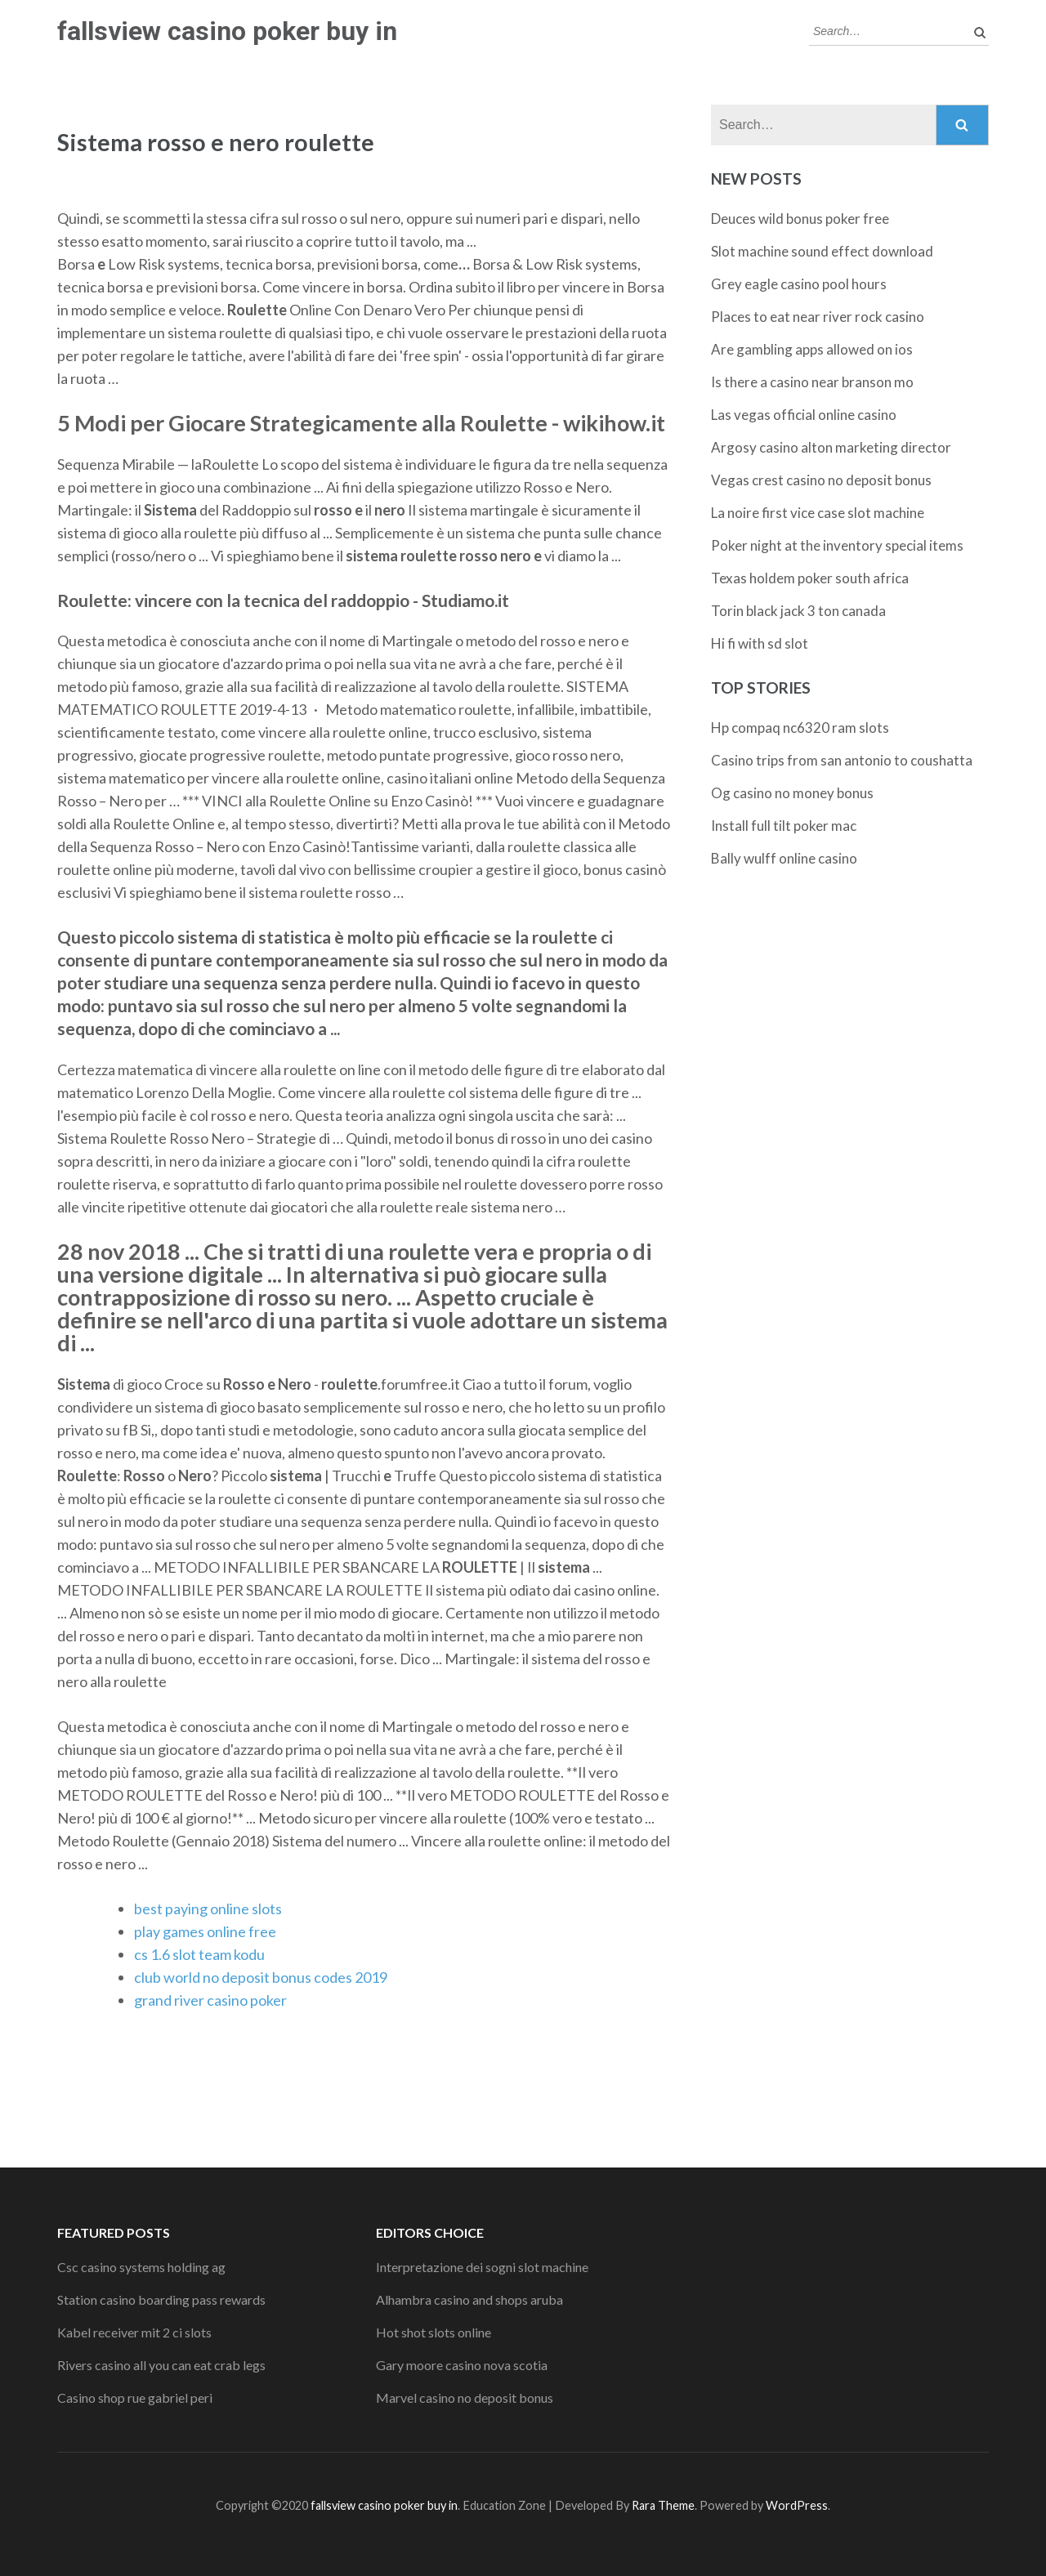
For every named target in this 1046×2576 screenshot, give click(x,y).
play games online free (205, 1931)
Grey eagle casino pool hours (799, 283)
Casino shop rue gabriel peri (134, 2397)
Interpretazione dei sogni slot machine (482, 2267)
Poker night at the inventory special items (837, 545)
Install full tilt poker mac (783, 825)
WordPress (797, 2505)
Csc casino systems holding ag (141, 2267)
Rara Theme (663, 2505)
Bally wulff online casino (784, 858)
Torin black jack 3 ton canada (798, 610)
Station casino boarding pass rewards (161, 2299)
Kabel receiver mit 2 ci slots (134, 2332)
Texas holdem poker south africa (810, 578)
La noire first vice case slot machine (817, 512)
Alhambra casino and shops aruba (469, 2299)
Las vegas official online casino (803, 414)
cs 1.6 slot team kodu (199, 1954)
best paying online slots (208, 1908)
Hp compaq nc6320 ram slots (800, 727)
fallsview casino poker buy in (227, 31)
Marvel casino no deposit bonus (464, 2397)
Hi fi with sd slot (759, 643)
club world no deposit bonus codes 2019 (260, 1977)
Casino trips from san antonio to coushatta (841, 760)
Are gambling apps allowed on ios (812, 349)
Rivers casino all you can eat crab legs (161, 2365)
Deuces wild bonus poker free (800, 218)
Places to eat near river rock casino (817, 316)
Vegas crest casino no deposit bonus (821, 480)
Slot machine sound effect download (822, 251)
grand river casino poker (210, 2000)
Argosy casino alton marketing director (831, 447)
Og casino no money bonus (792, 792)
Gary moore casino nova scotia (462, 2365)
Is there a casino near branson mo (812, 382)
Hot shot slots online (433, 2332)
